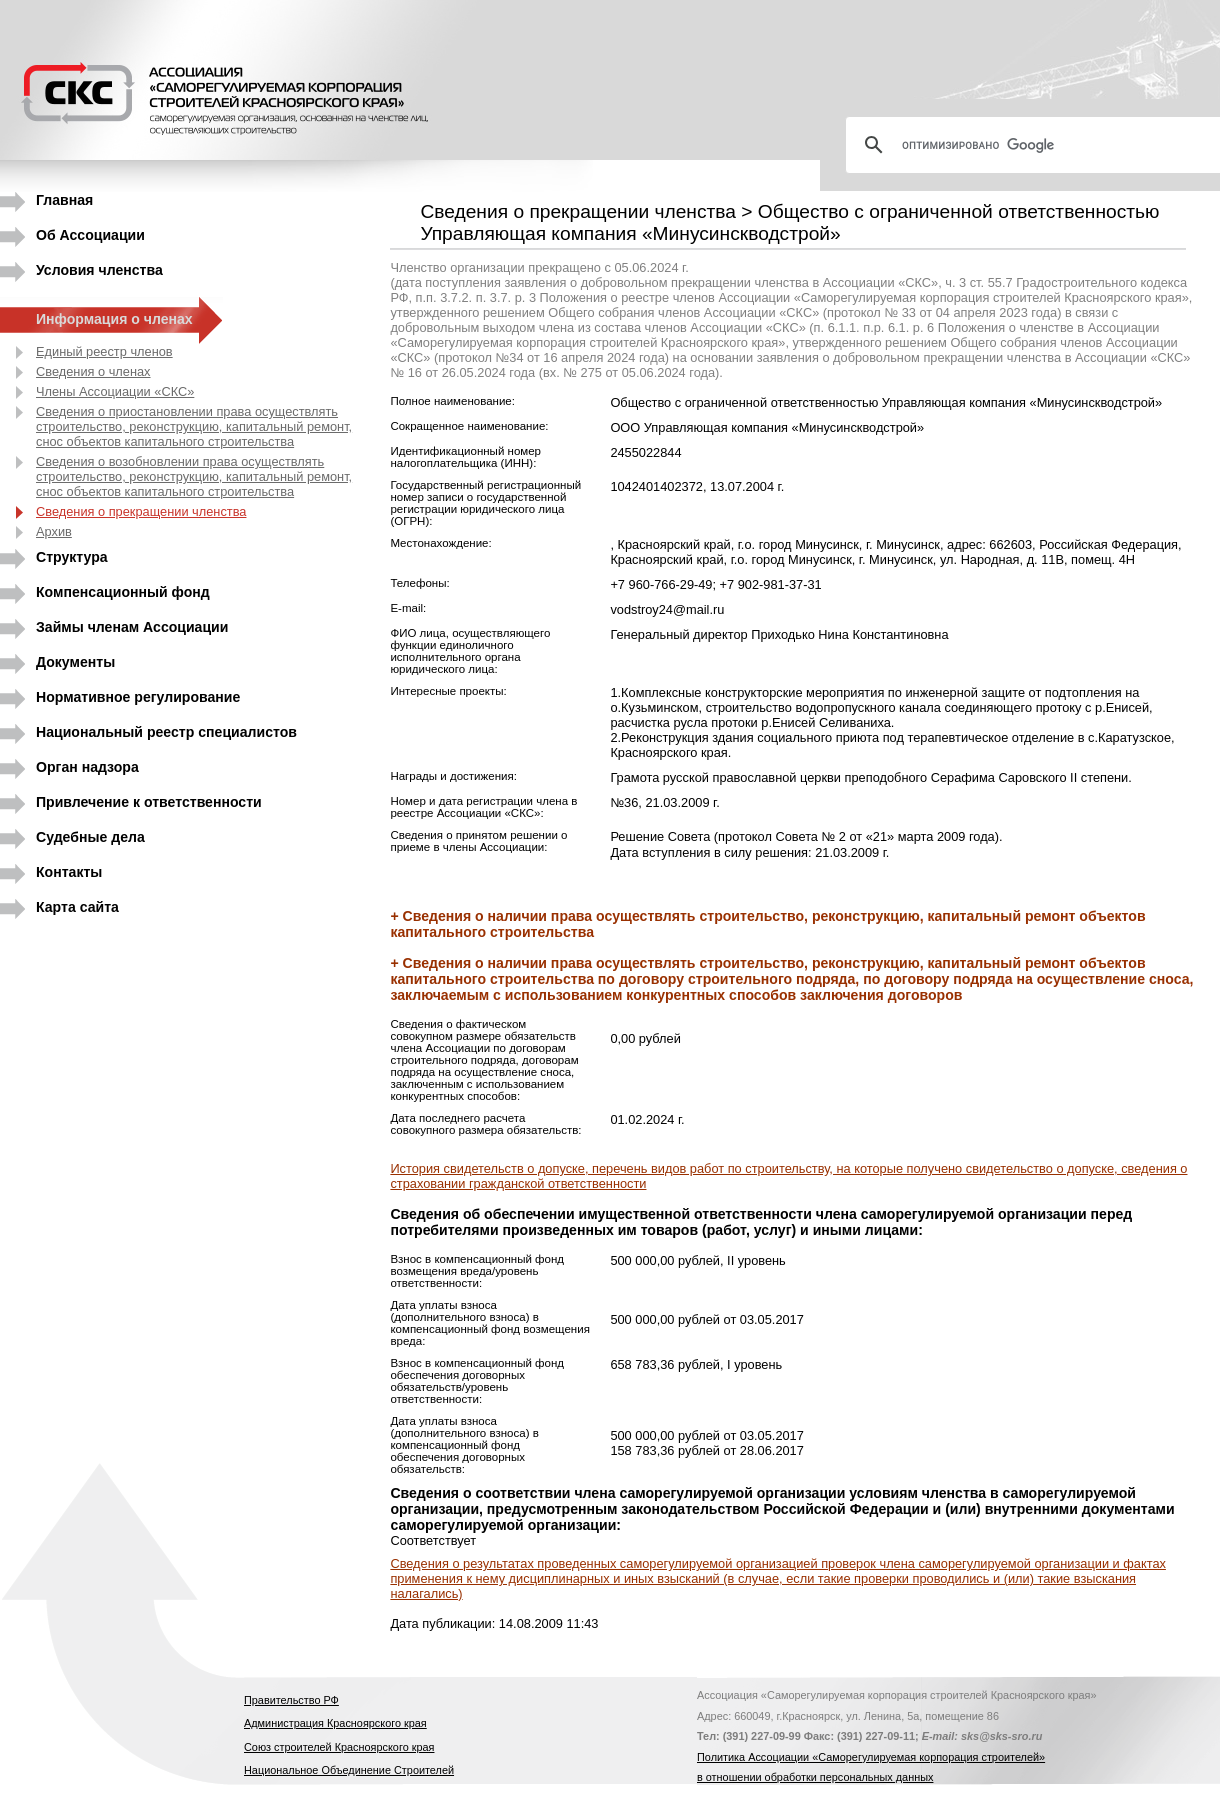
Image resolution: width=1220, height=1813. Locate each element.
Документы (75, 662)
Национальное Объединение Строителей (349, 1770)
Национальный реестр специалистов (166, 732)
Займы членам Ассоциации (132, 627)
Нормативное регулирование (138, 697)
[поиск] (1041, 145)
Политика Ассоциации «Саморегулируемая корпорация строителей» (871, 1757)
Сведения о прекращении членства (141, 511)
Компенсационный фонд (123, 592)
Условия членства (99, 270)
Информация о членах (114, 319)
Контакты (69, 872)
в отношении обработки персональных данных (815, 1777)
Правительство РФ (291, 1700)
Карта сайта (77, 907)
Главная (64, 200)
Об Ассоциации (90, 235)
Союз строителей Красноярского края (339, 1747)
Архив (54, 531)
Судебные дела (90, 837)
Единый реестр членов (104, 351)
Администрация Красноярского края (335, 1723)
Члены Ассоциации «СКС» (115, 391)
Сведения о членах (93, 371)
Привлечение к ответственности (149, 802)
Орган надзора (87, 767)
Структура (72, 557)
